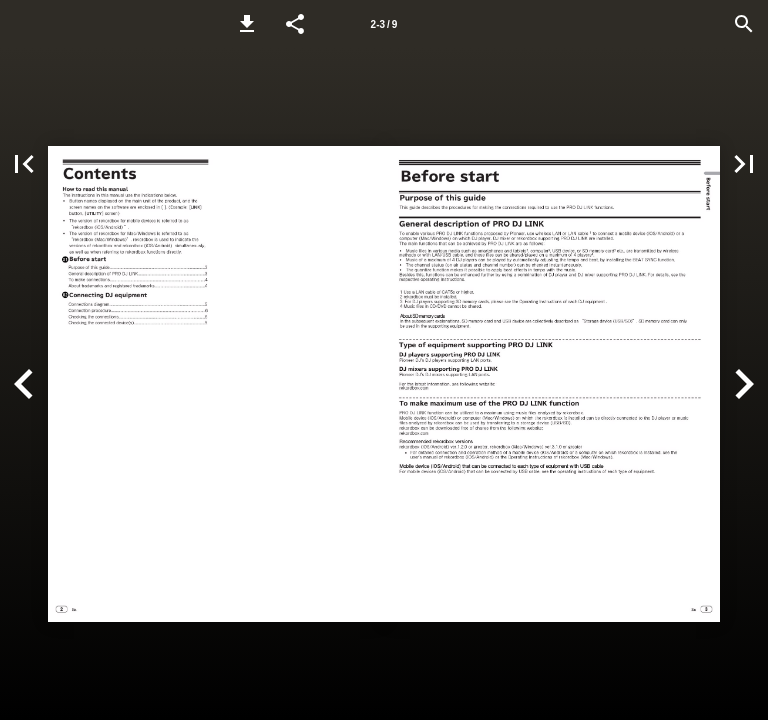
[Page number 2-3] (384, 24)
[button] (247, 24)
